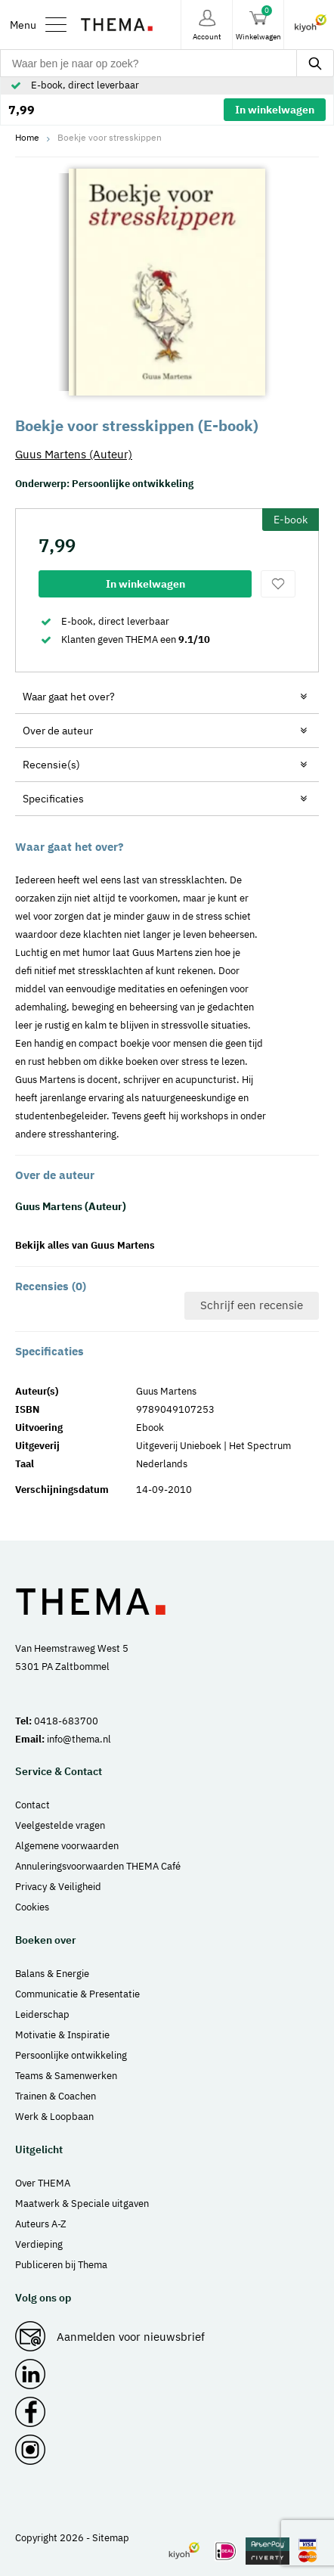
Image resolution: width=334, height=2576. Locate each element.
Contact (32, 1805)
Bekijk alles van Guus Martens (85, 1245)
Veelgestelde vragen (60, 1825)
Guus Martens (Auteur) (73, 454)
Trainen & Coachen (55, 2096)
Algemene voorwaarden (67, 1845)
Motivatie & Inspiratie (62, 2034)
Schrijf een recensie (251, 1305)
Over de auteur (58, 730)
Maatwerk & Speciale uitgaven (82, 2203)
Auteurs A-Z (40, 2224)
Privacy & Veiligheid (58, 1886)
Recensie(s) (51, 764)
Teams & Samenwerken (66, 2075)
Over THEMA (42, 2183)
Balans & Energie (52, 1973)
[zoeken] (315, 63)
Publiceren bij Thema (61, 2264)
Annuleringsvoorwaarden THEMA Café (98, 1866)
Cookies (32, 1907)
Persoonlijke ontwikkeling (132, 483)
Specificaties (53, 798)
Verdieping (39, 2244)
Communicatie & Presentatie (77, 1994)
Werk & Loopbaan (54, 2116)
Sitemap (110, 2537)
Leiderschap (42, 2014)
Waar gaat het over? (69, 696)
